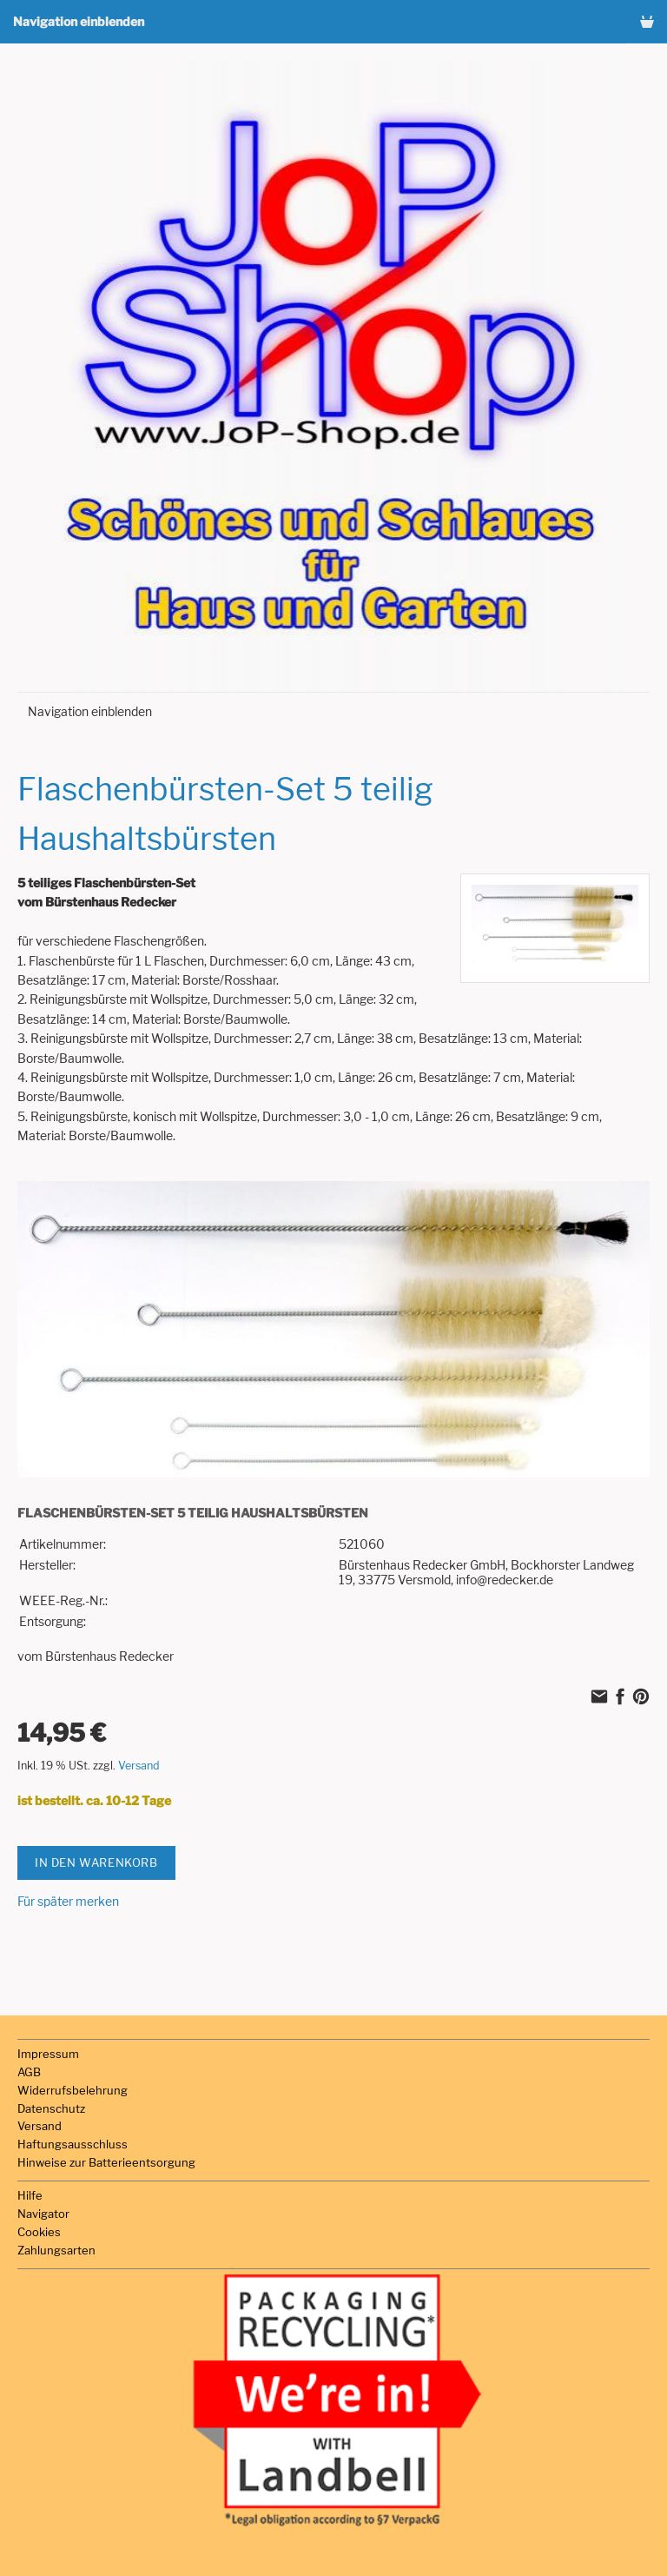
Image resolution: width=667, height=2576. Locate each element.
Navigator (43, 2214)
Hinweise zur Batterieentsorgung (106, 2162)
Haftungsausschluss (72, 2144)
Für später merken (68, 1901)
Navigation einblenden (78, 21)
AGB (29, 2072)
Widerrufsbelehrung (72, 2090)
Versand (139, 1765)
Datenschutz (51, 2108)
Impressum (48, 2054)
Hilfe (30, 2195)
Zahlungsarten (56, 2250)
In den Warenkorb (96, 1862)
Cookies (39, 2232)
